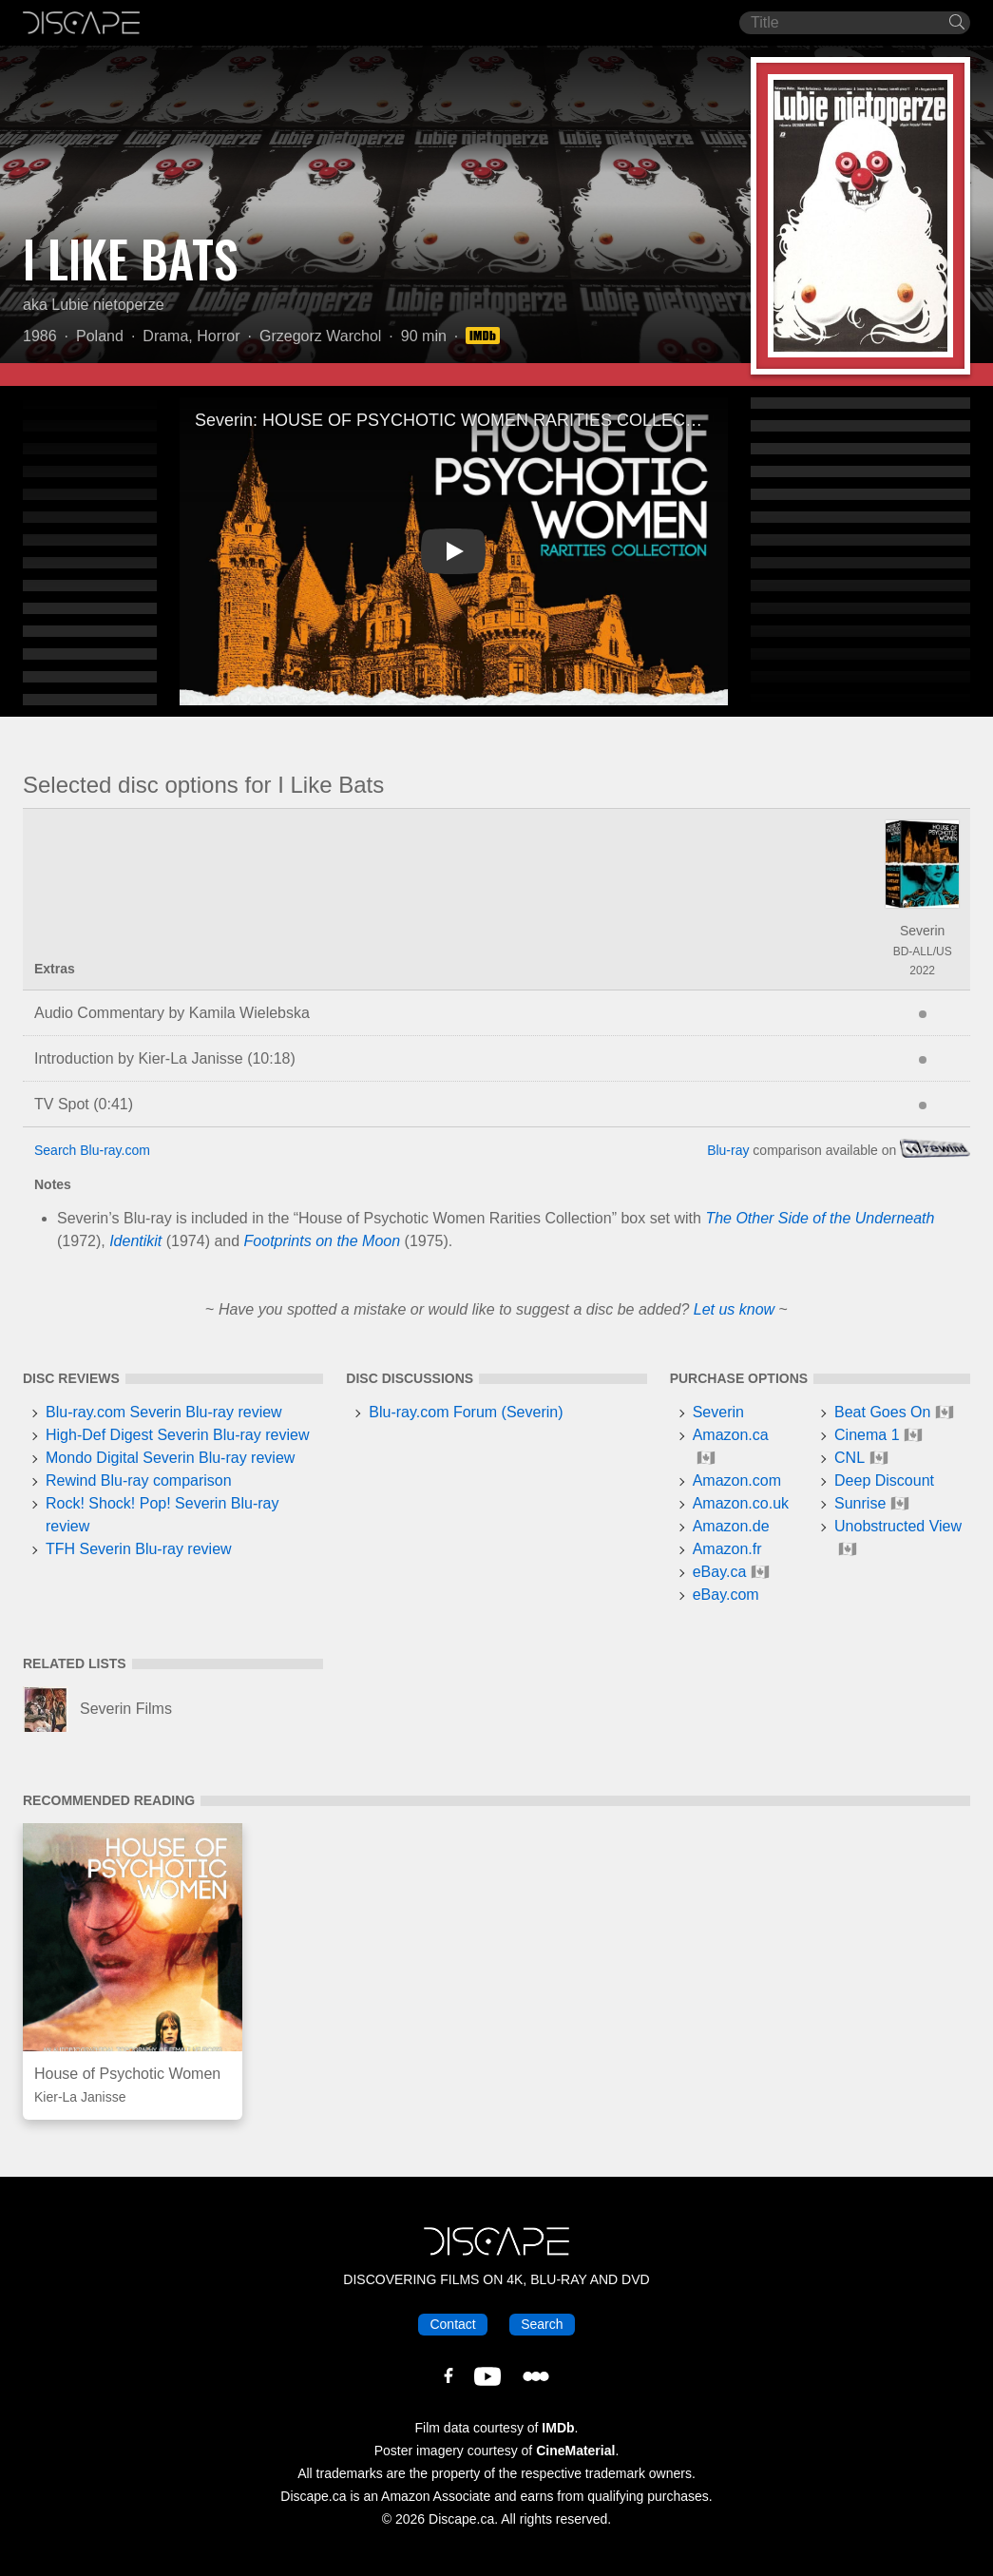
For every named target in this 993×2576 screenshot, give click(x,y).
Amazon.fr (727, 1549)
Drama (165, 336)
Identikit (135, 1241)
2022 (922, 970)
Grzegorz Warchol (320, 336)
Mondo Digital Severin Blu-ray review (170, 1458)
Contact (452, 2324)
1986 (40, 336)
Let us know (734, 1309)
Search (542, 2324)
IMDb (558, 2427)
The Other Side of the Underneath (819, 1218)
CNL (849, 1458)
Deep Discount (884, 1480)
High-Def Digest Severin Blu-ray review (177, 1435)
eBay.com (726, 1594)
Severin (922, 930)
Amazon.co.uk (741, 1503)
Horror (218, 336)
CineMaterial (575, 2450)
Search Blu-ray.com (92, 1150)
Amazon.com (737, 1480)
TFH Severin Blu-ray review (139, 1549)
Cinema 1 (866, 1435)
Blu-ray (728, 1150)
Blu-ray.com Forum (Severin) (466, 1412)
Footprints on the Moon (322, 1241)
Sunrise (860, 1503)
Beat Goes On (882, 1412)
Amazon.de (731, 1526)
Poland (100, 336)
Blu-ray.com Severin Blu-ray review (164, 1412)
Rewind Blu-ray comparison (139, 1480)
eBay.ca (720, 1572)
